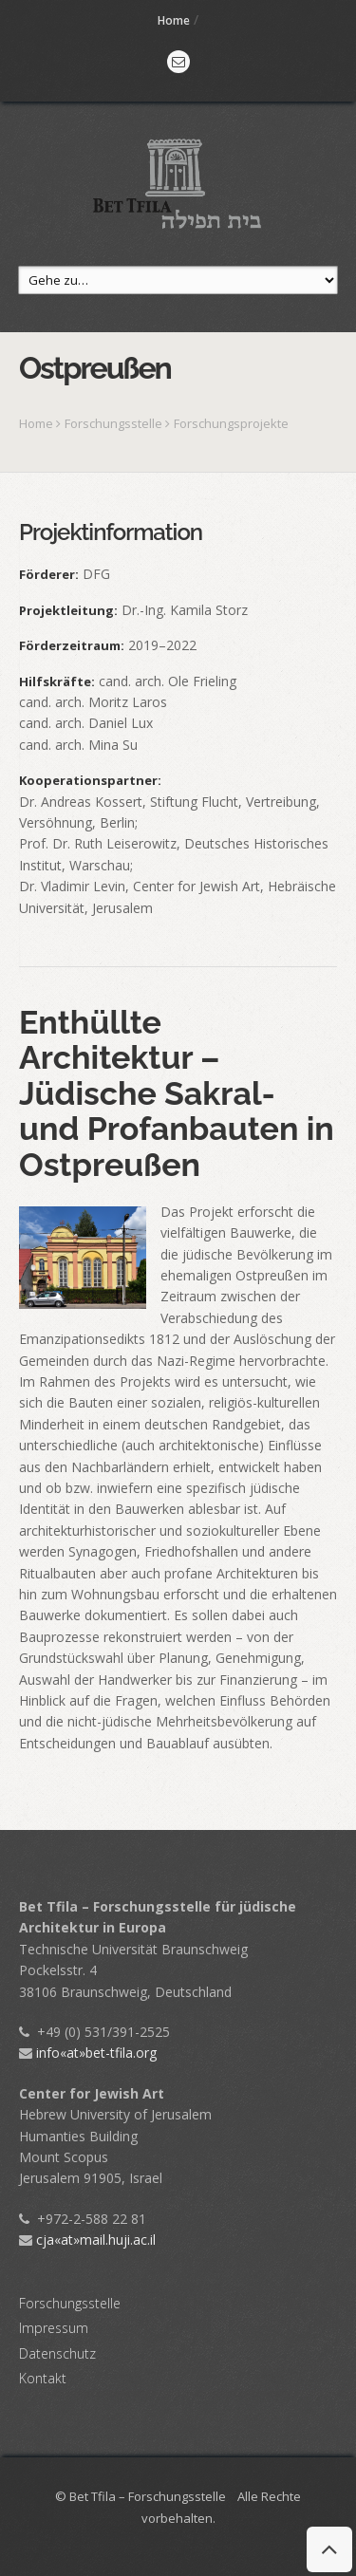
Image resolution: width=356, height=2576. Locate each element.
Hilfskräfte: (57, 681)
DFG (96, 574)
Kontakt (42, 2378)
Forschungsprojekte (231, 423)
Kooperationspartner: (90, 780)
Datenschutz (57, 2353)
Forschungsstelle (115, 423)
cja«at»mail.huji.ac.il (87, 2240)
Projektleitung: (68, 610)
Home (174, 20)
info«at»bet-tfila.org (88, 2053)
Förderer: (49, 574)
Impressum (53, 2328)
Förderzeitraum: (71, 645)
